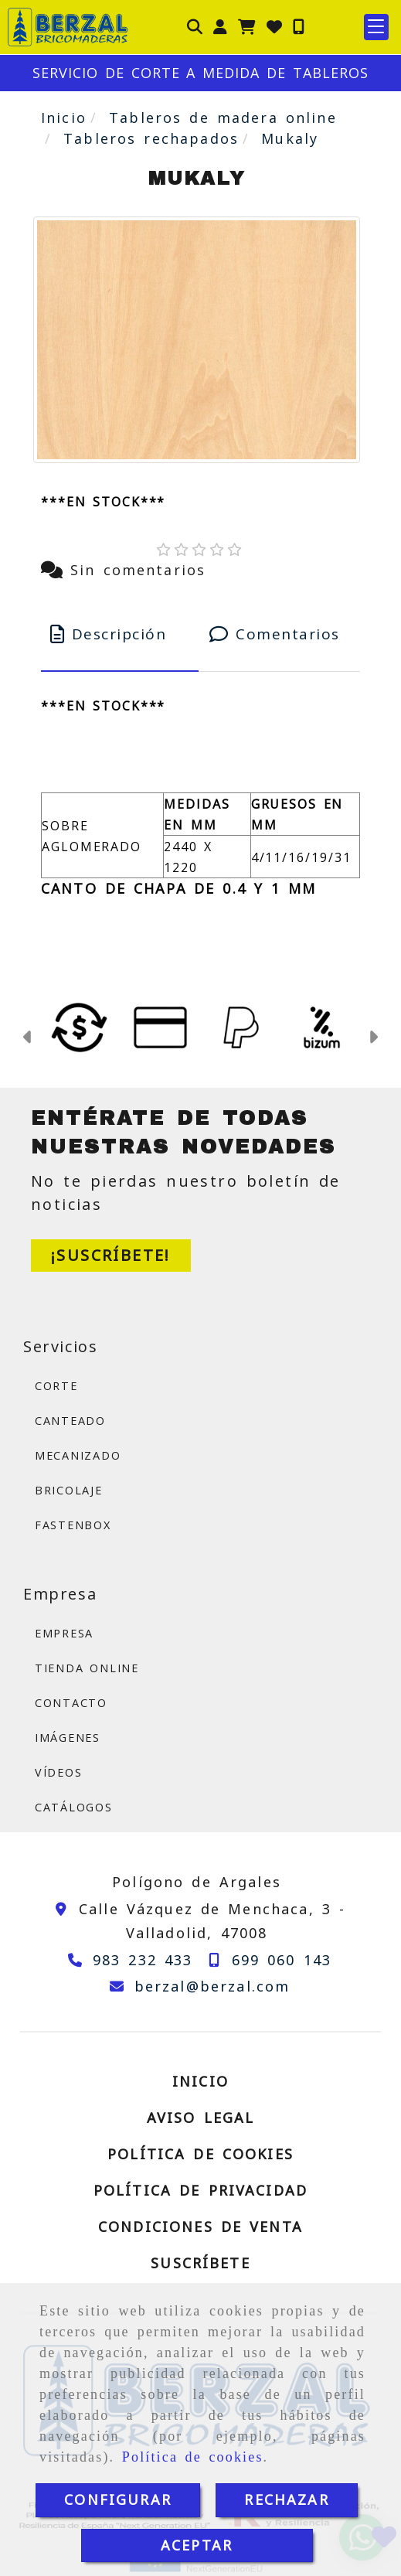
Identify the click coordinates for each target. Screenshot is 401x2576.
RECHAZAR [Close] (286, 2499)
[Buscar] (195, 27)
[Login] (274, 27)
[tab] (120, 634)
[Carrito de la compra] (247, 27)
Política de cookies (192, 2457)
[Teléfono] (127, 1960)
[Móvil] (298, 27)
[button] (220, 27)
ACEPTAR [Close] (197, 2545)
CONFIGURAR (118, 2499)
